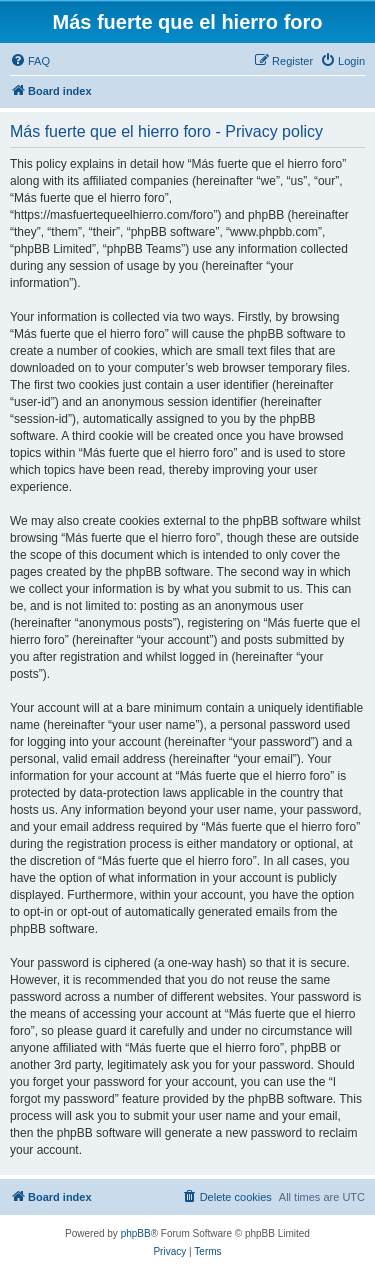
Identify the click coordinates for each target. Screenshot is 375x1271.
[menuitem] (30, 61)
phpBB (136, 1233)
